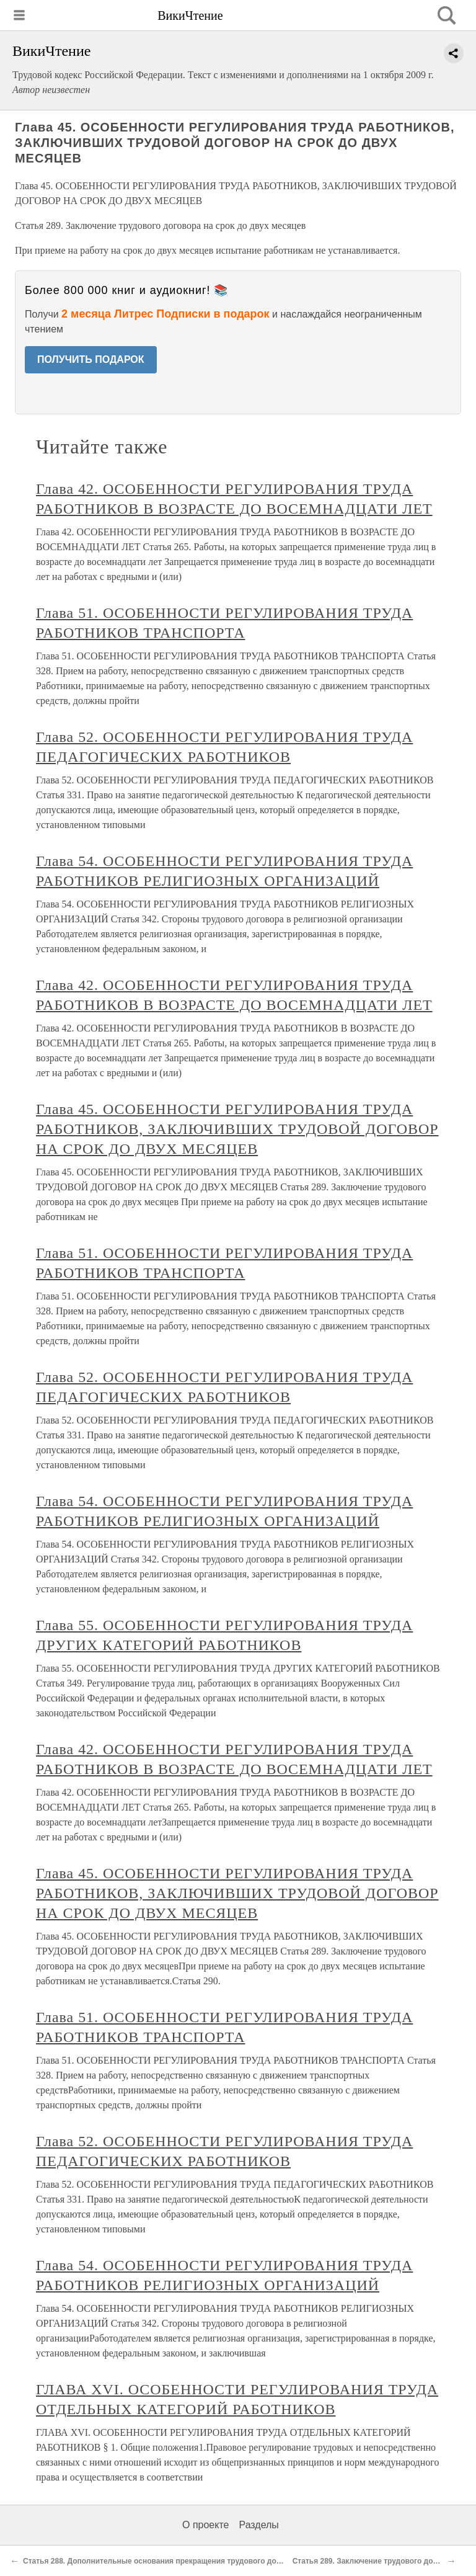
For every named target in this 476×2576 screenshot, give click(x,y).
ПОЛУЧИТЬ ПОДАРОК (90, 359)
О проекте (205, 2525)
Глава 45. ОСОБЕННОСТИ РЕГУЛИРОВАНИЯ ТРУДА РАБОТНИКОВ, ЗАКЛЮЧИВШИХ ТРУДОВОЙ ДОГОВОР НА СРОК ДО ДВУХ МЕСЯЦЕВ (237, 1129)
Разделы (258, 2525)
